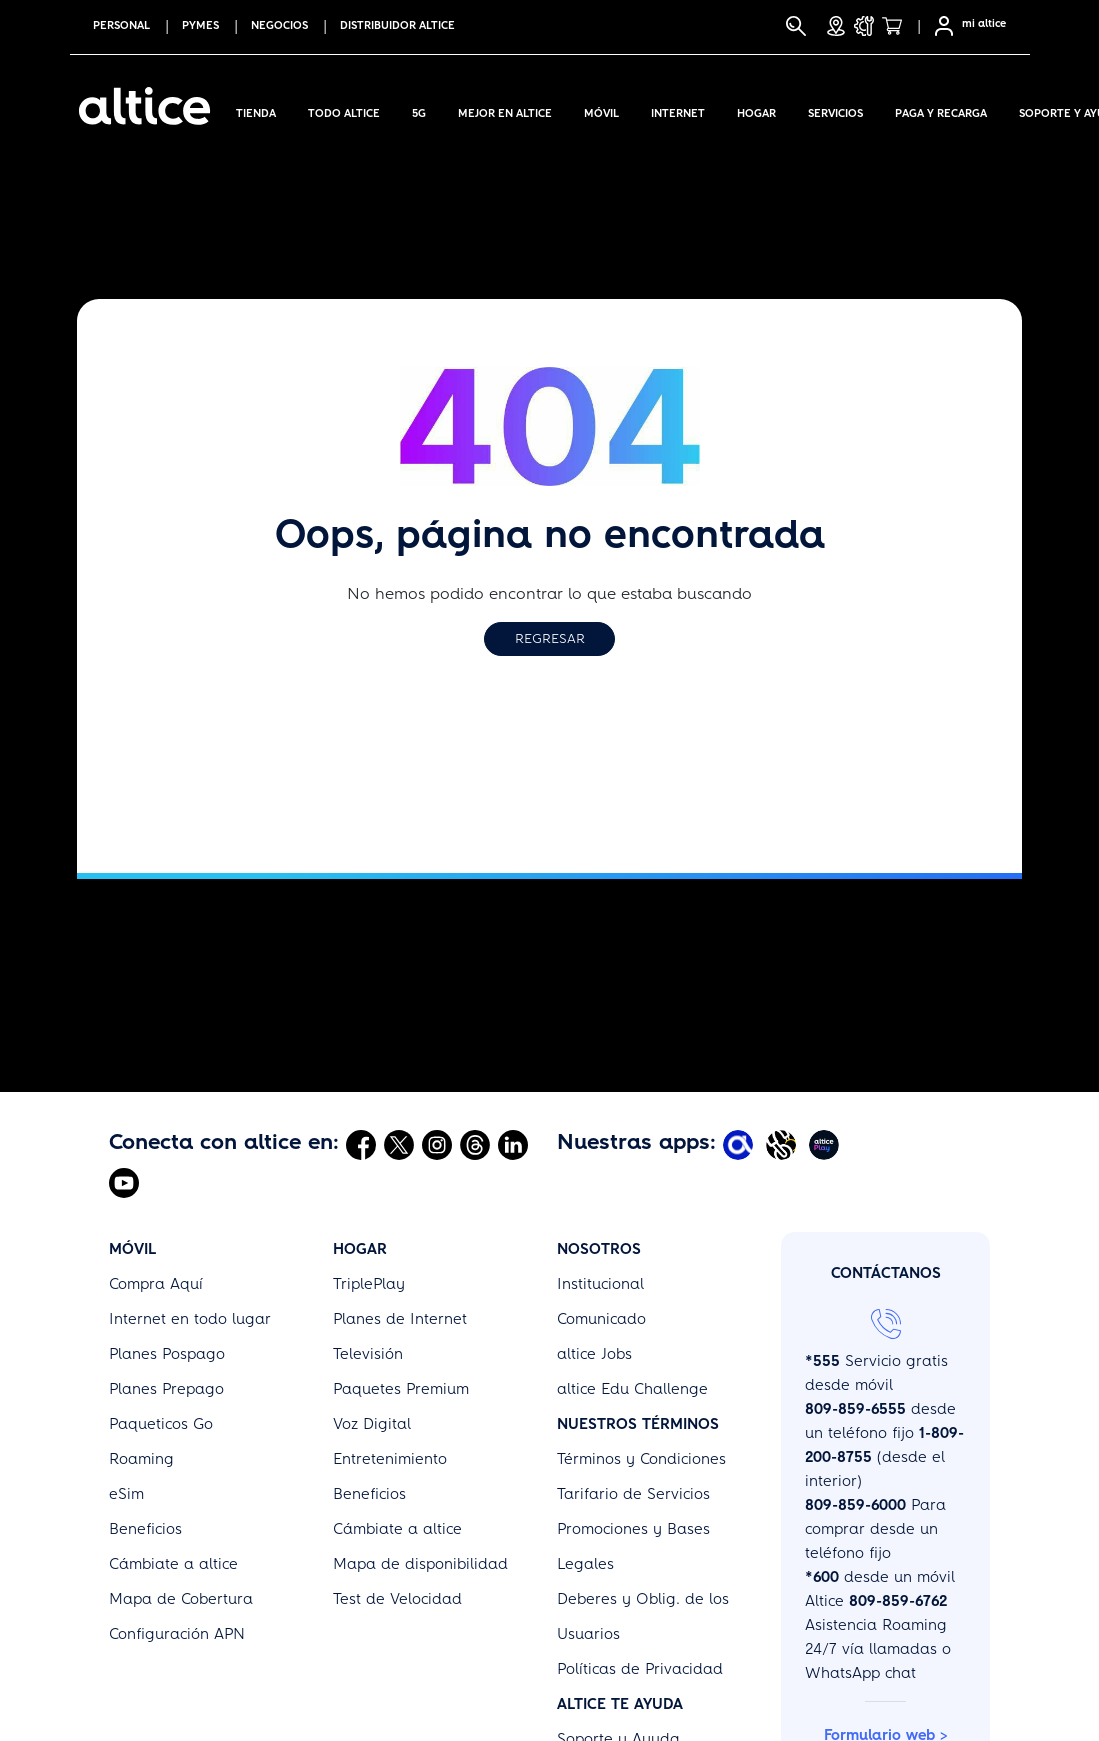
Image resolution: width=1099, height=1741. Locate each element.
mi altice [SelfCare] (984, 23)
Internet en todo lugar (190, 1319)
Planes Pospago (167, 1354)
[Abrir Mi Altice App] (740, 1144)
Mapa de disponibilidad (420, 1564)
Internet (678, 110)
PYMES (200, 25)
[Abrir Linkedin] (513, 1144)
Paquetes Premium (401, 1389)
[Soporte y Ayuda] (864, 26)
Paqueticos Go (161, 1424)
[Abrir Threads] (475, 1144)
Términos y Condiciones (641, 1459)
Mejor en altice (505, 110)
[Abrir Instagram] (437, 1144)
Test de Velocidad (397, 1599)
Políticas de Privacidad (640, 1669)
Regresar (550, 638)
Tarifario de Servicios (633, 1494)
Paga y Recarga (941, 110)
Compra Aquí (156, 1284)
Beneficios (145, 1529)
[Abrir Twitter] (399, 1144)
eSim (126, 1494)
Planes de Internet (400, 1319)
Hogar (756, 110)
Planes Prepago (166, 1389)
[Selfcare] (938, 26)
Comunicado (601, 1319)
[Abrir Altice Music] (783, 1144)
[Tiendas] (836, 26)
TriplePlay (369, 1284)
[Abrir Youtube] (124, 1182)
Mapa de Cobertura (181, 1599)
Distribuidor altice (397, 25)
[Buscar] (796, 26)
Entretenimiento (390, 1459)
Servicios (835, 110)
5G (419, 110)
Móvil (601, 110)
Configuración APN (177, 1634)
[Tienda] (898, 26)
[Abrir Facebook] (361, 1144)
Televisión (368, 1354)
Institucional (600, 1284)
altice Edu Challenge (632, 1389)
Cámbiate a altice (173, 1564)
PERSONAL (121, 25)
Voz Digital (372, 1424)
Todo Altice (344, 110)
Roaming (141, 1459)
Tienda (256, 110)
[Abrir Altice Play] (826, 1144)
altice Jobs (594, 1354)
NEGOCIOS (279, 25)
